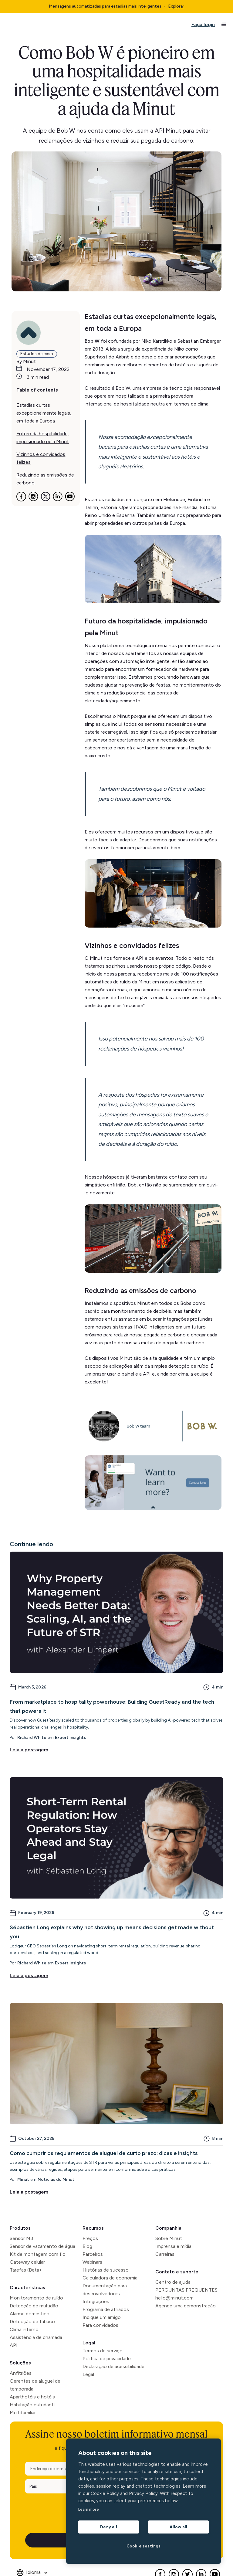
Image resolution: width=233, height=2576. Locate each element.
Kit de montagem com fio (38, 2254)
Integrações (96, 2301)
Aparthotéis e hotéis (32, 2397)
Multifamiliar (23, 2412)
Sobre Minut (168, 2238)
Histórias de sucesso (106, 2270)
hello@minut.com (174, 2298)
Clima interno (24, 2329)
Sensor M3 (21, 2238)
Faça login (203, 24)
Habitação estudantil (33, 2405)
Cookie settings (144, 2546)
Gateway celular (27, 2262)
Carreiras (164, 2254)
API (14, 2345)
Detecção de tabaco (32, 2321)
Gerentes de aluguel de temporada (35, 2385)
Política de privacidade (107, 2358)
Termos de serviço (103, 2351)
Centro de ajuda (173, 2282)
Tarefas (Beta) (25, 2270)
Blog (87, 2246)
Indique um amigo (102, 2317)
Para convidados (100, 2325)
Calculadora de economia (110, 2278)
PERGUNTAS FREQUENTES (186, 2290)
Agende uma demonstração (185, 2306)
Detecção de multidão (34, 2306)
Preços (90, 2238)
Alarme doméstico (29, 2313)
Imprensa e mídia (173, 2246)
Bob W (92, 341)
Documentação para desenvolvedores (105, 2289)
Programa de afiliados (106, 2309)
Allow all (178, 2526)
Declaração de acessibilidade (113, 2366)
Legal (89, 2343)
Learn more (88, 2509)
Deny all (108, 2526)
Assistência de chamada (36, 2337)
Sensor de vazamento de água (42, 2246)
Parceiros (93, 2254)
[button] (224, 24)
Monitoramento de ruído (36, 2298)
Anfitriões (21, 2373)
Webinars (92, 2262)
